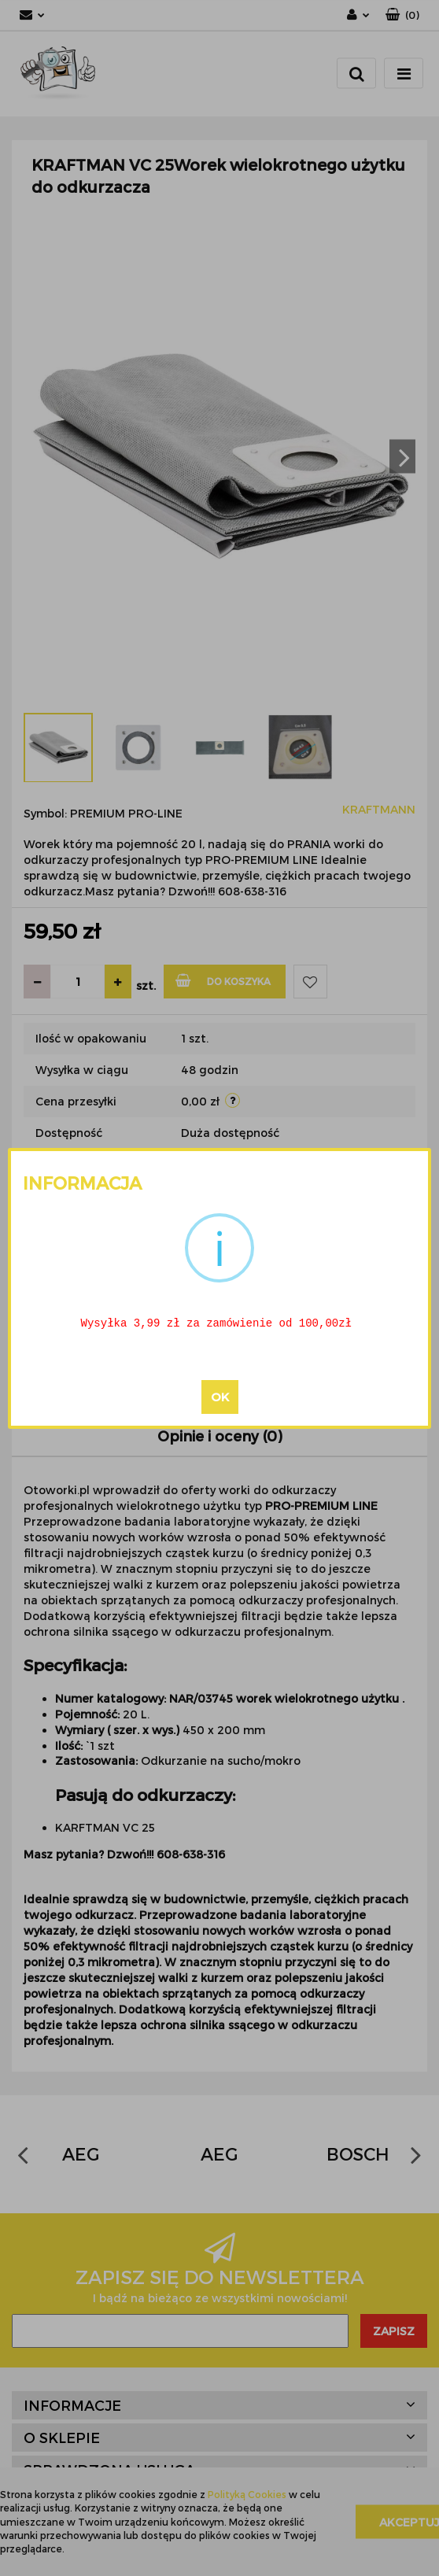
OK (220, 1397)
